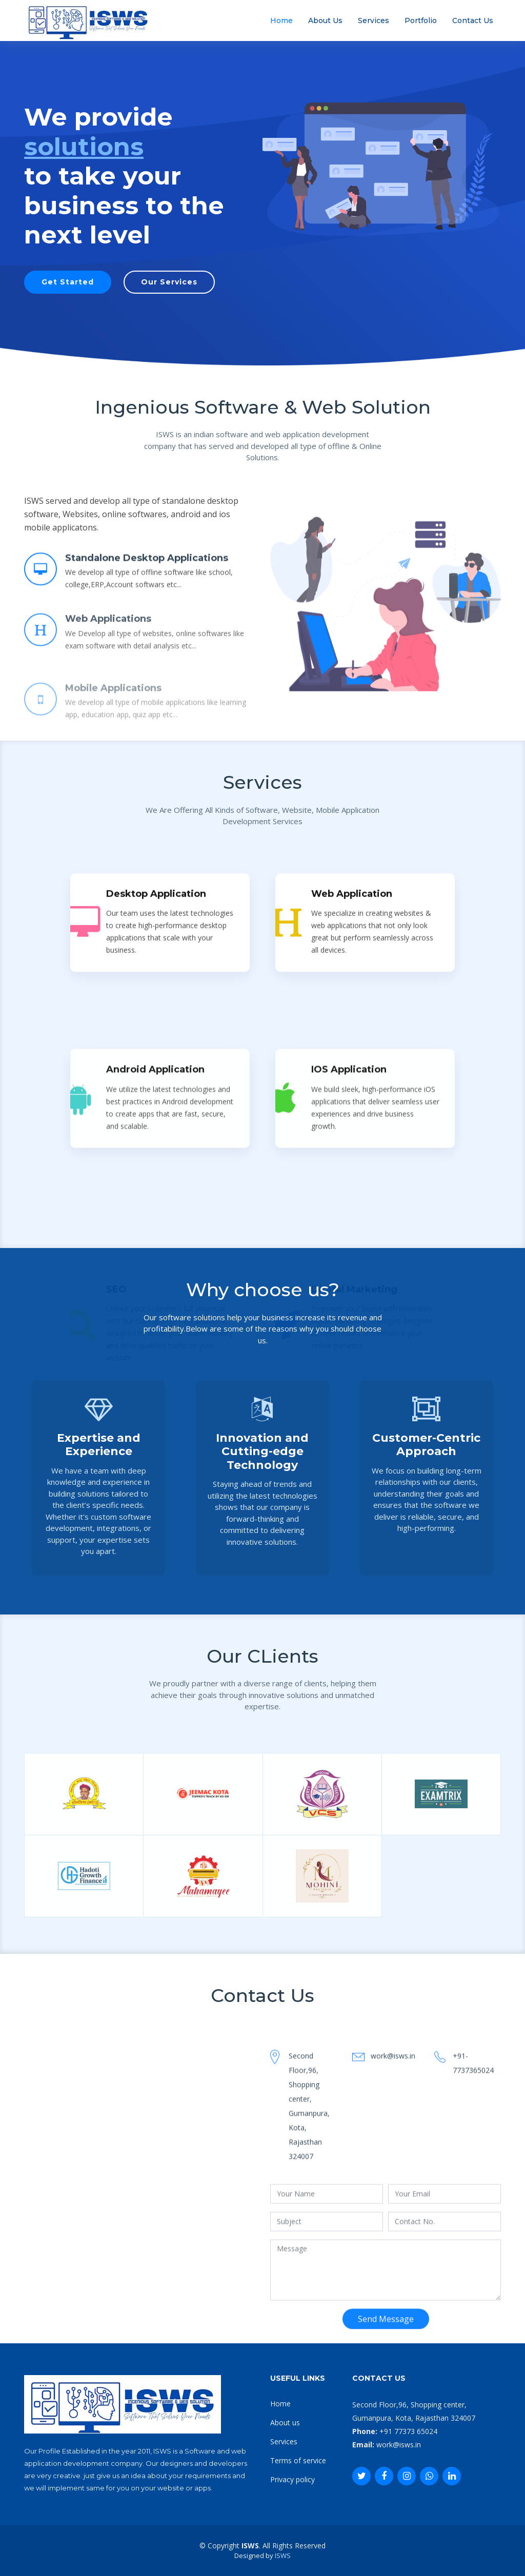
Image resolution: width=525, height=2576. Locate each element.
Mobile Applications (113, 714)
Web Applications (108, 641)
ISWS (283, 2555)
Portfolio (421, 20)
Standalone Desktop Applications (146, 569)
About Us (325, 20)
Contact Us (472, 20)
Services (373, 20)
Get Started (68, 282)
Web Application (351, 1150)
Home (281, 20)
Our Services (169, 282)
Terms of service (298, 2460)
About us (285, 2422)
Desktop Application (156, 1150)
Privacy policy (292, 2479)
